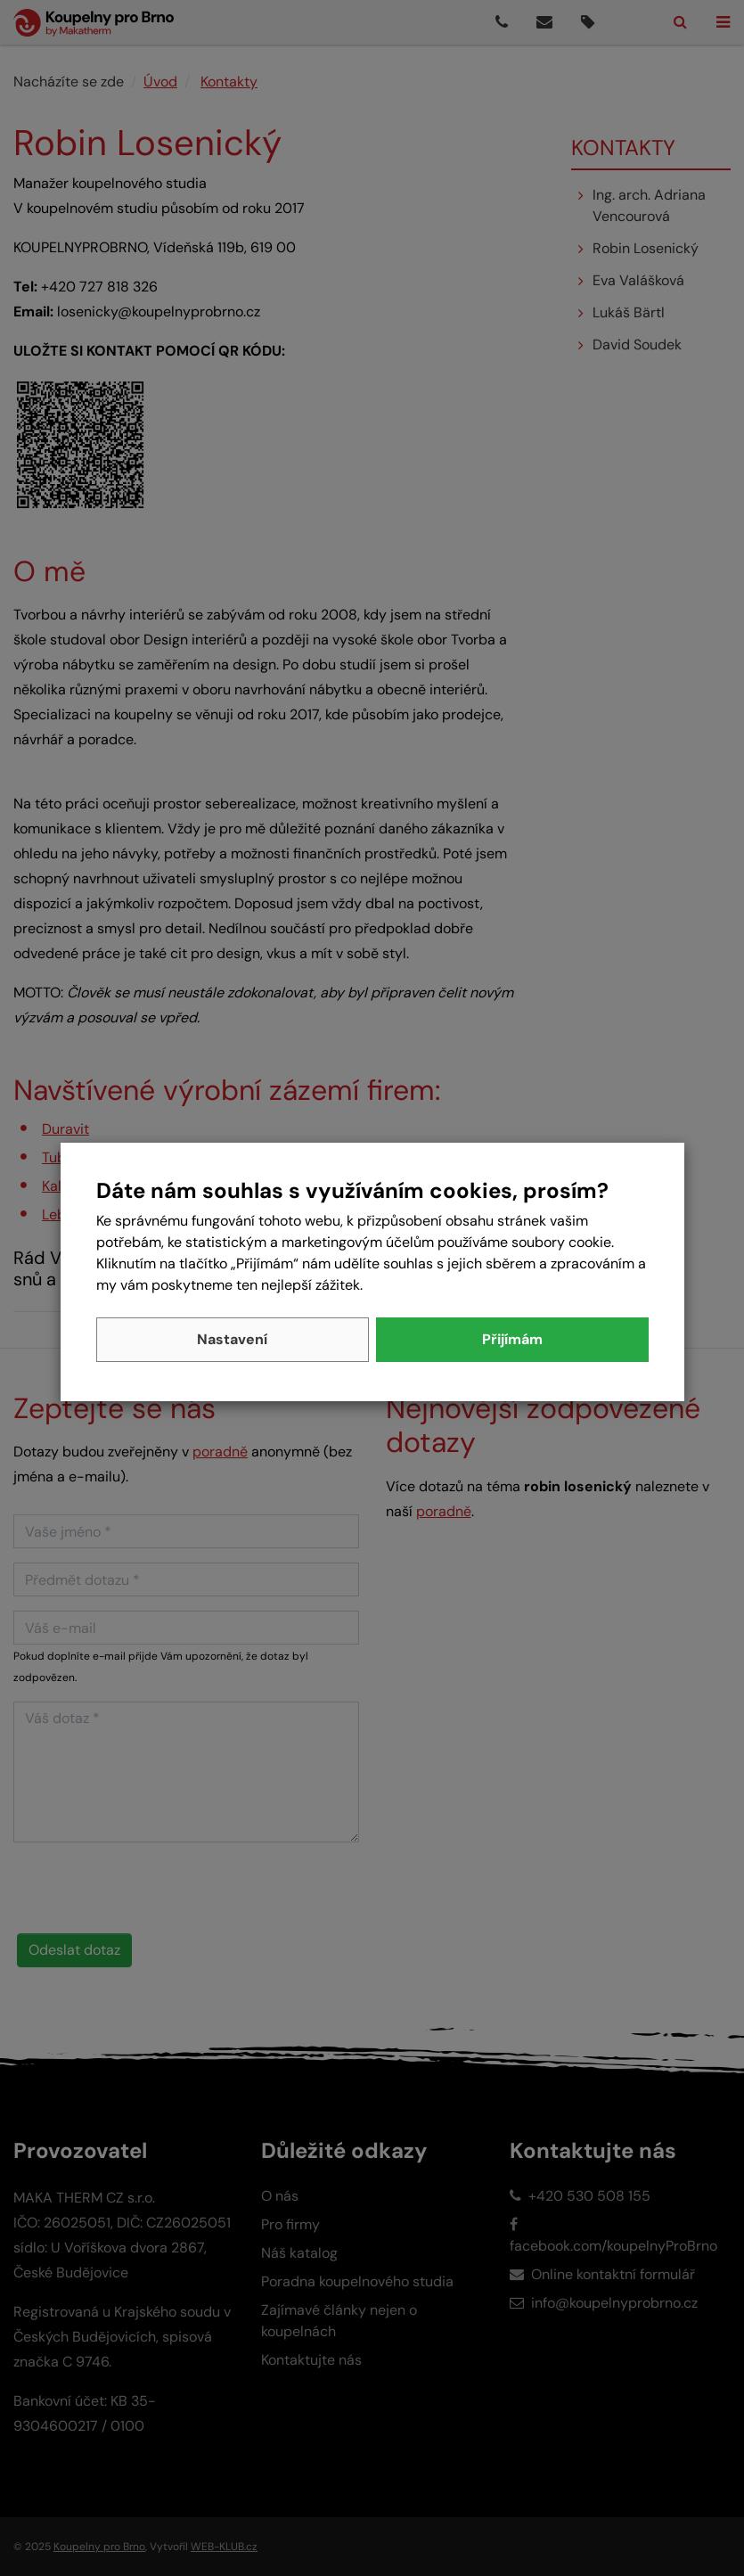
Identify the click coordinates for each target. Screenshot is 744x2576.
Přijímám (512, 1339)
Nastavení (232, 1339)
